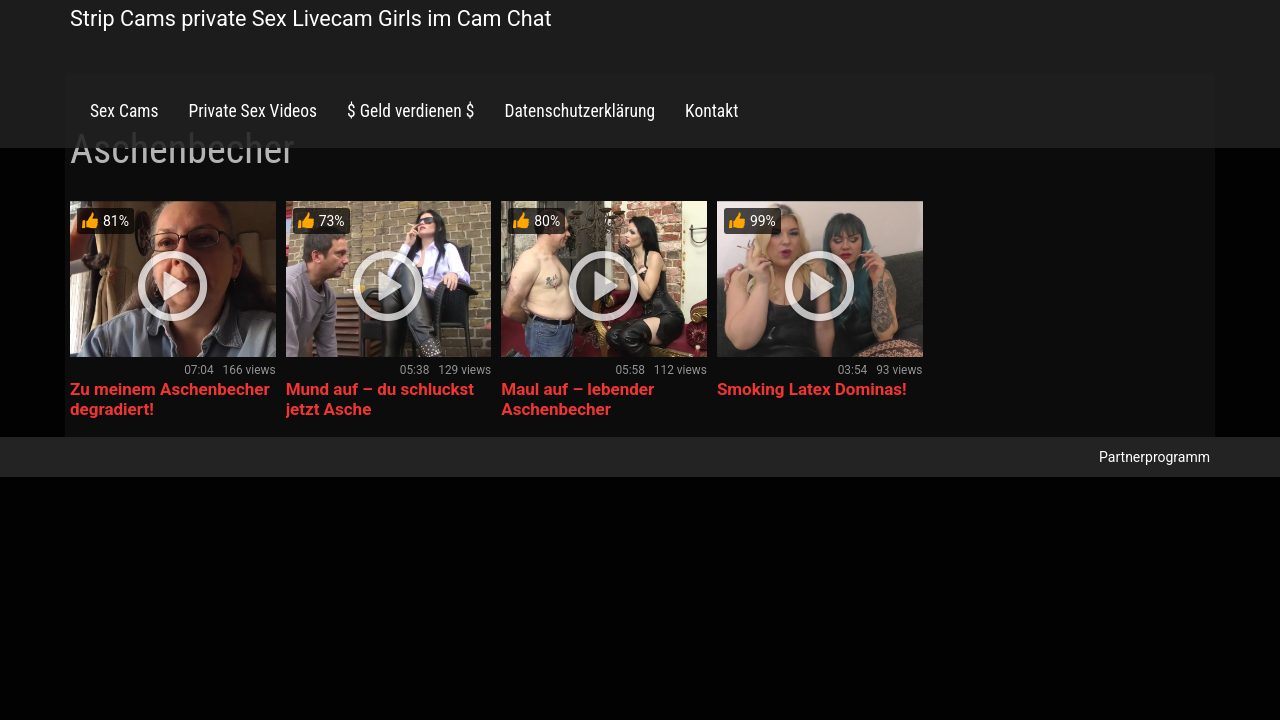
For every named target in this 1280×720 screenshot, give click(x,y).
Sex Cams (124, 111)
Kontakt (711, 111)
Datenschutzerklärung (579, 111)
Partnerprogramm (1154, 457)
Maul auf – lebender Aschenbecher (577, 399)
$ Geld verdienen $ (410, 111)
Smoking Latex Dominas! (812, 389)
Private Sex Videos (252, 111)
